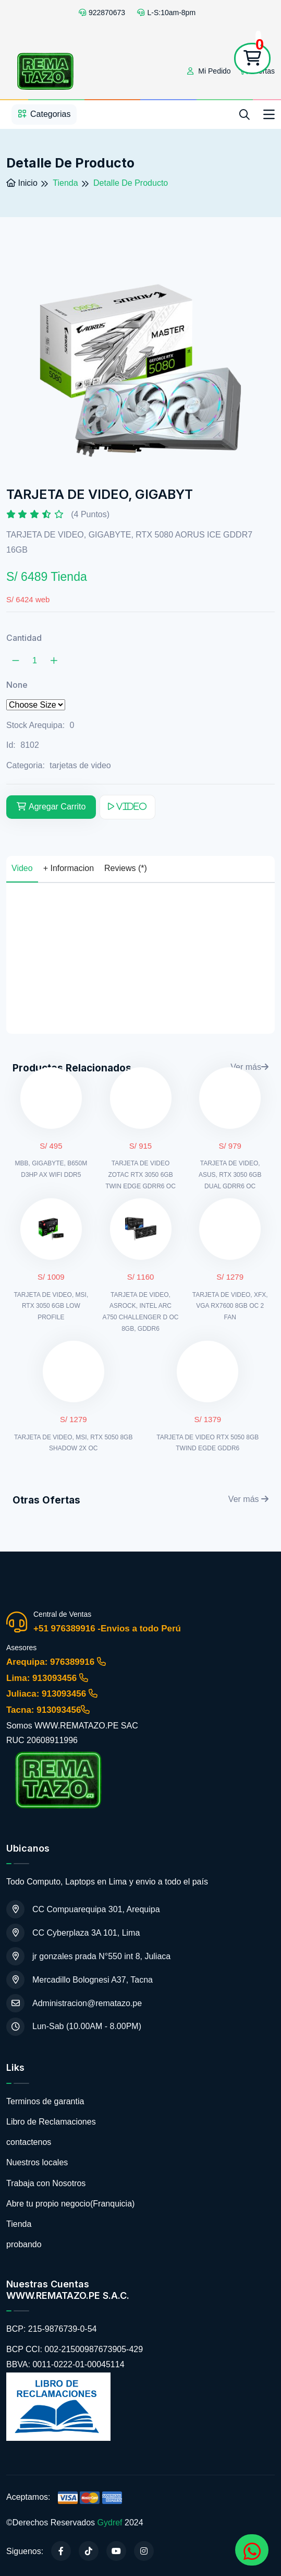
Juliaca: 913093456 (51, 1694)
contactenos (28, 2142)
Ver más (248, 1499)
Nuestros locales (37, 2162)
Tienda (18, 2224)
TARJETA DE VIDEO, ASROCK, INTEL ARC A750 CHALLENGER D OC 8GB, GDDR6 (140, 1311)
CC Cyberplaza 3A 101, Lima (73, 1933)
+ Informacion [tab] (68, 868)
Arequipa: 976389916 (56, 1662)
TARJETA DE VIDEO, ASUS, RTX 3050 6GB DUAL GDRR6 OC (230, 1174)
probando (24, 2244)
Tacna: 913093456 (48, 1710)
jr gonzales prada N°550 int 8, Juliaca (88, 1956)
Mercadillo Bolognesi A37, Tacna (79, 1980)
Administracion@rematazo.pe (74, 2003)
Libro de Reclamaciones (51, 2121)
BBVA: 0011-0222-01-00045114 (65, 2364)
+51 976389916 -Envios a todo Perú (107, 1628)
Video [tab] (22, 868)
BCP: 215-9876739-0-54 (51, 2328)
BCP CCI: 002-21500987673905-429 (74, 2349)
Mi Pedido (208, 71)
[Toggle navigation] (269, 115)
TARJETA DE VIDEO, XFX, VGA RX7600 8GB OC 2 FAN (230, 1306)
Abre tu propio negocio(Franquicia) (70, 2203)
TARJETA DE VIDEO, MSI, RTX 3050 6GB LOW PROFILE (51, 1306)
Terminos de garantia (45, 2101)
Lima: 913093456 (47, 1678)
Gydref (110, 2522)
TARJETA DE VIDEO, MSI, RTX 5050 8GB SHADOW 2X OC (73, 1443)
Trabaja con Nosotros (45, 2183)
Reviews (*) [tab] (125, 868)
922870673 (102, 12)
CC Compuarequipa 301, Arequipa (83, 1909)
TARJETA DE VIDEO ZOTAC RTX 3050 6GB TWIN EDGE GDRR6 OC (140, 1174)
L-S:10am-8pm (166, 12)
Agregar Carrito (51, 806)
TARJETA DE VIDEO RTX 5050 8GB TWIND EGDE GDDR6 (207, 1443)
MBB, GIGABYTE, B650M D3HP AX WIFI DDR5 (51, 1169)
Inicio (22, 182)
